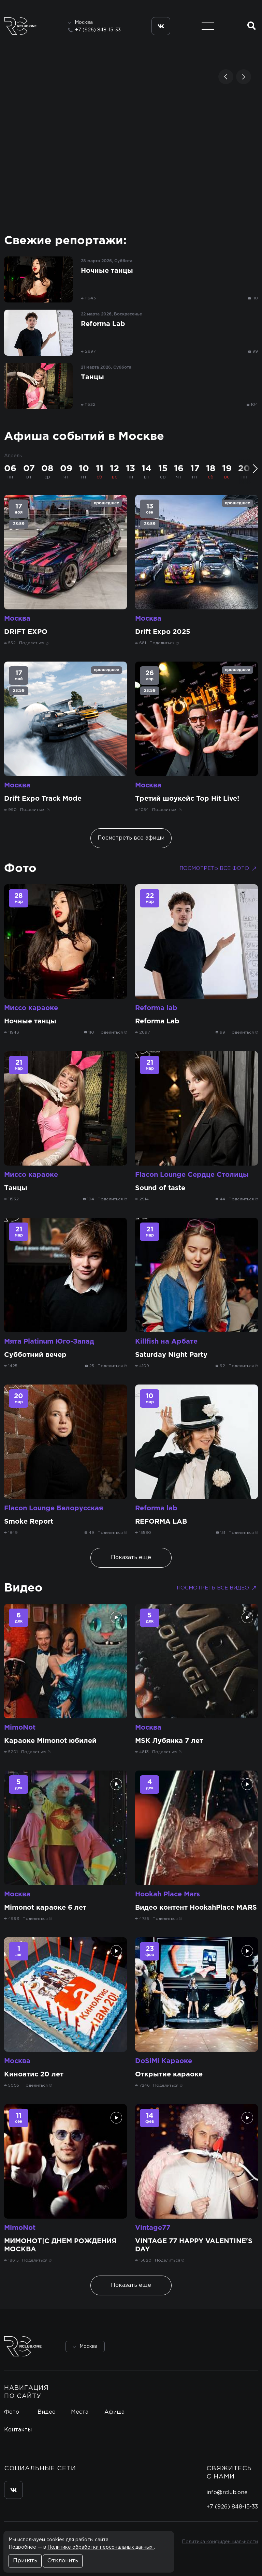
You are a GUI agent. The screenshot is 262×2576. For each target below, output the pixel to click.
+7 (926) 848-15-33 (98, 30)
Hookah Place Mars (167, 1894)
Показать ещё (131, 1557)
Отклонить (62, 2560)
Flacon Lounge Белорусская (53, 1508)
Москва (17, 619)
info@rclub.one (227, 2492)
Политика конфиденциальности (220, 2542)
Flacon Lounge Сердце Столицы (192, 1175)
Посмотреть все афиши (131, 838)
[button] (225, 76)
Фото (20, 868)
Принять (25, 2560)
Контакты (18, 2429)
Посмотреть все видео (217, 1588)
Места (79, 2412)
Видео (23, 1588)
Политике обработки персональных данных (100, 2547)
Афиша (114, 2412)
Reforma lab (156, 1008)
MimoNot (19, 1727)
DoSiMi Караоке (163, 2061)
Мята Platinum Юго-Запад (49, 1341)
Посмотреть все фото (218, 868)
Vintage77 (152, 2228)
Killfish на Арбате (166, 1341)
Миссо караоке (31, 1008)
